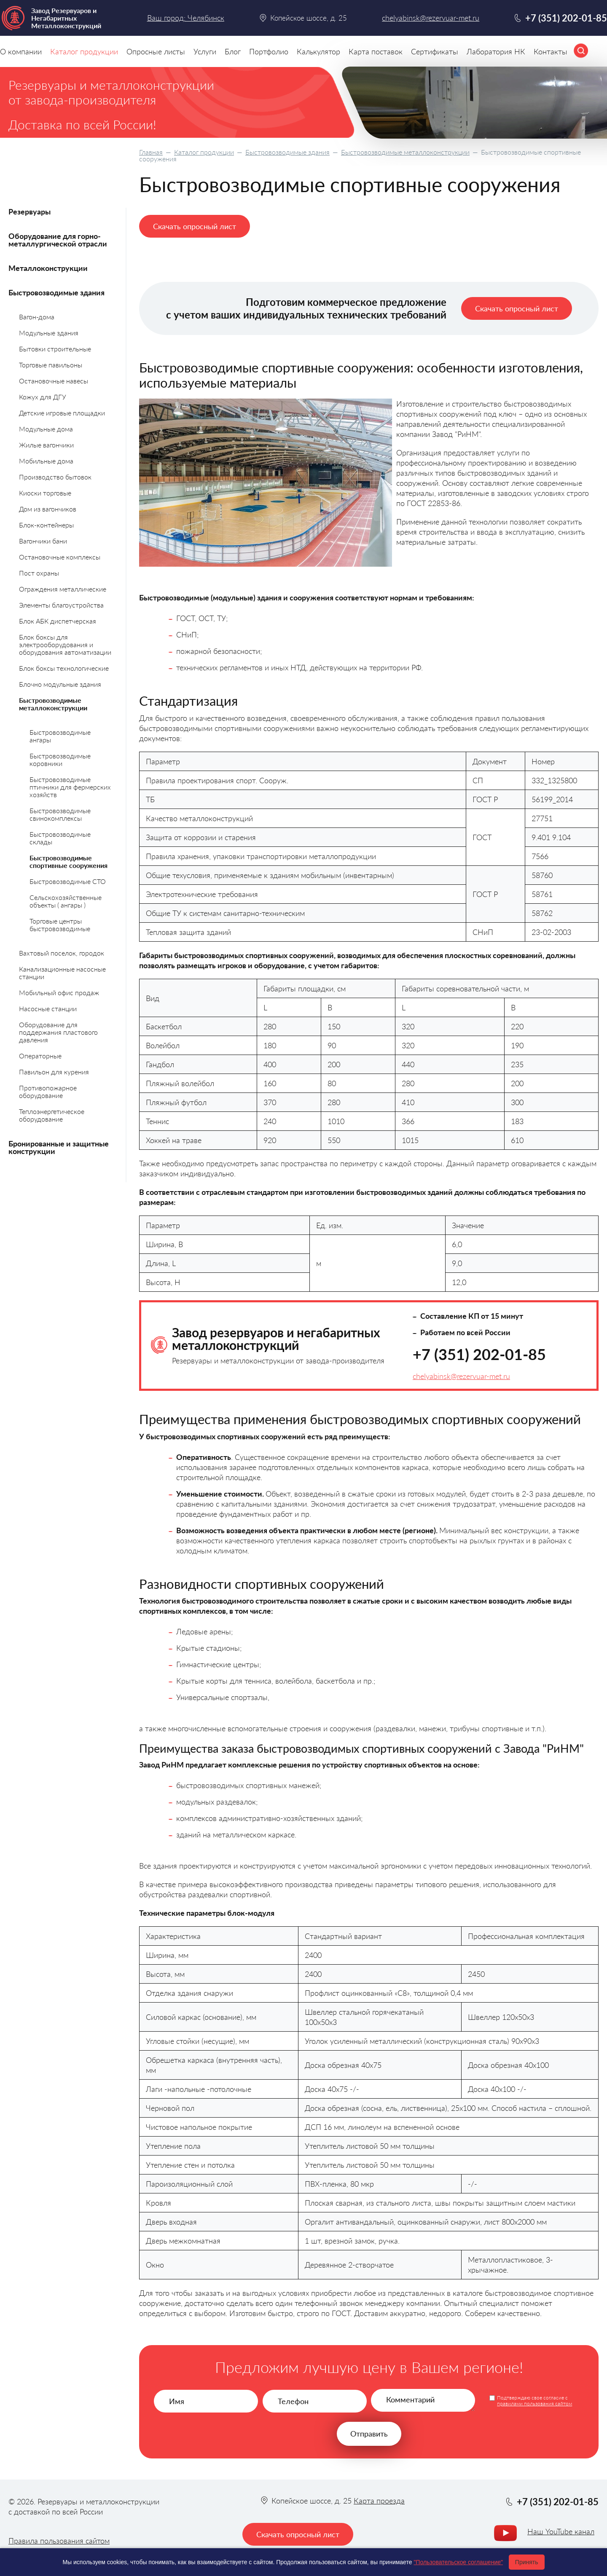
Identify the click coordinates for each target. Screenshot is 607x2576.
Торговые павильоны (50, 365)
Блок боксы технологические (64, 668)
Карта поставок (376, 51)
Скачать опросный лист (194, 226)
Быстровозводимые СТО (68, 881)
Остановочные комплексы (59, 557)
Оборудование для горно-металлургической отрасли (57, 239)
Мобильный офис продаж (59, 992)
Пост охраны (39, 573)
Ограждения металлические (62, 589)
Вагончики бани (43, 541)
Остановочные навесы (53, 381)
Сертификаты (434, 51)
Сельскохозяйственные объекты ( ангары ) (66, 901)
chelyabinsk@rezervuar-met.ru (461, 1376)
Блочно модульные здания (60, 684)
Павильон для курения (54, 1072)
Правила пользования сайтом (59, 2540)
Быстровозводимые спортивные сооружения (68, 861)
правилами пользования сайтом (534, 2403)
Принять (526, 2562)
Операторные (40, 1056)
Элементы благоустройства (61, 605)
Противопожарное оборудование (48, 1091)
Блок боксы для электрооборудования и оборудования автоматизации (65, 644)
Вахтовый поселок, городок (61, 953)
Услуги (204, 51)
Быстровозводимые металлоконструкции (405, 152)
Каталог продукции (204, 152)
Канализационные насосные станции (62, 972)
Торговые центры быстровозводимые (60, 924)
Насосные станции (48, 1008)
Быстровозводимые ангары (60, 736)
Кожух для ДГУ (42, 397)
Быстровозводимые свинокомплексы (60, 814)
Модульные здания (48, 333)
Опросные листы (155, 51)
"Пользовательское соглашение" (458, 2562)
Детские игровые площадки (62, 413)
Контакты (550, 51)
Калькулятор (318, 51)
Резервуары (29, 211)
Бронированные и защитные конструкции (58, 1147)
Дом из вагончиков (47, 509)
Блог (233, 51)
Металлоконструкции (48, 268)
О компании (21, 51)
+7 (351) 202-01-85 (479, 1354)
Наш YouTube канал (560, 2531)
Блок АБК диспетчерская (57, 621)
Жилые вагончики (46, 445)
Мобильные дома (46, 461)
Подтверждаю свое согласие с (534, 2401)
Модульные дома (46, 429)
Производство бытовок (55, 477)
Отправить (369, 2433)
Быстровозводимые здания (287, 152)
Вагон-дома (36, 317)
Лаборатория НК (496, 51)
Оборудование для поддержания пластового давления (58, 1032)
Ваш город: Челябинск (185, 17)
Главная (151, 152)
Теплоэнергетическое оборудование (51, 1115)
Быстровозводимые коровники (60, 759)
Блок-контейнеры (46, 525)
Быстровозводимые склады (60, 838)
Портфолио (268, 51)
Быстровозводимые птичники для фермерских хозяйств (70, 786)
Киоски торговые (45, 493)
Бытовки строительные (55, 349)
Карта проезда (379, 2500)
